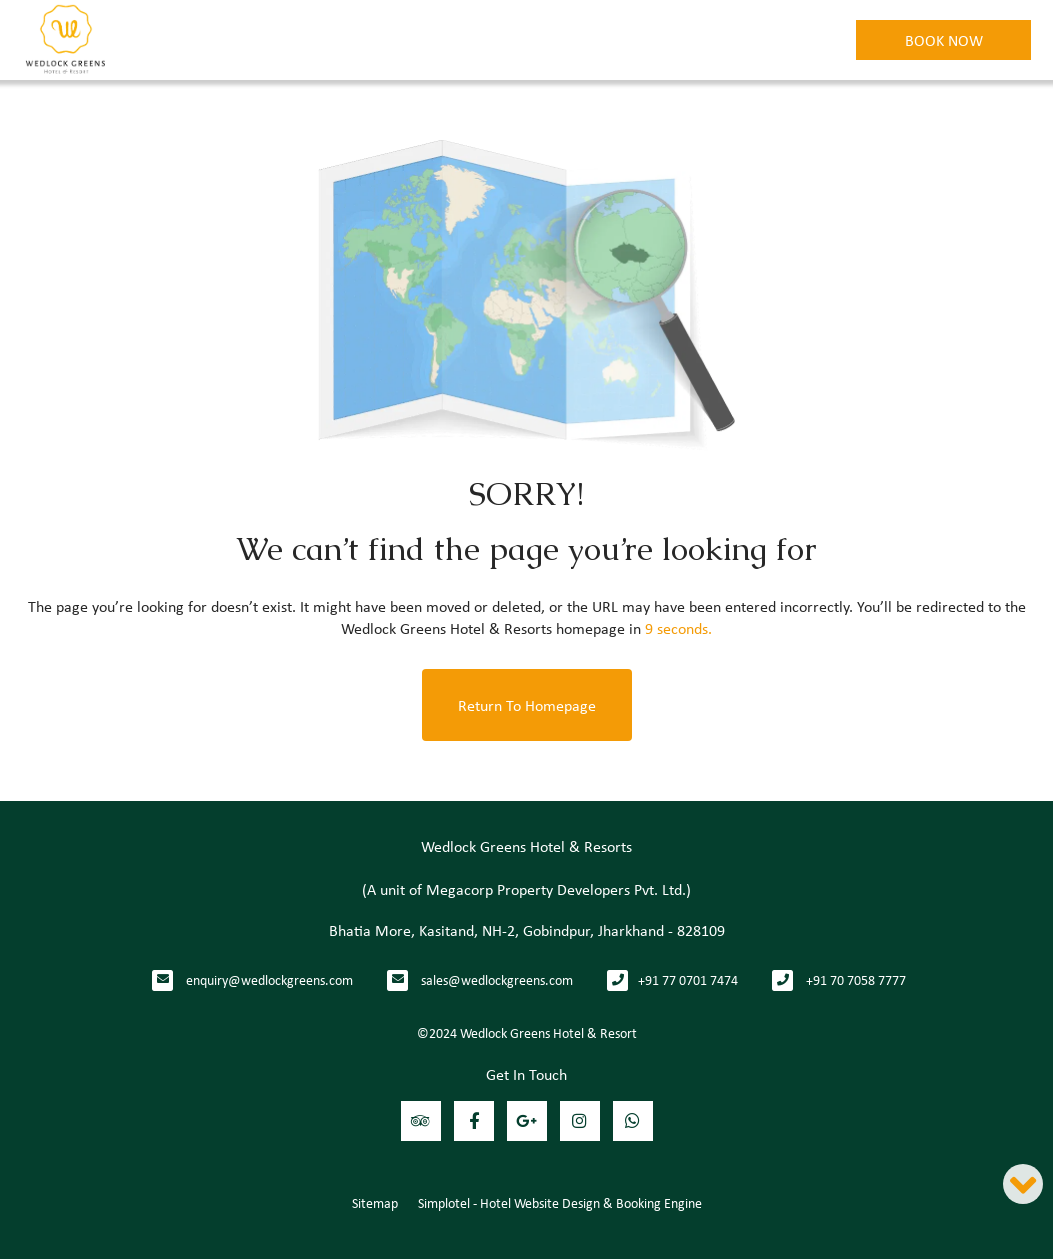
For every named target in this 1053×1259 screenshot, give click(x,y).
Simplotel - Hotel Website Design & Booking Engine (560, 1202)
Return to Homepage (527, 705)
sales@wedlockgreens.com (497, 979)
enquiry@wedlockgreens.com (269, 979)
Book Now (944, 40)
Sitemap (375, 1202)
